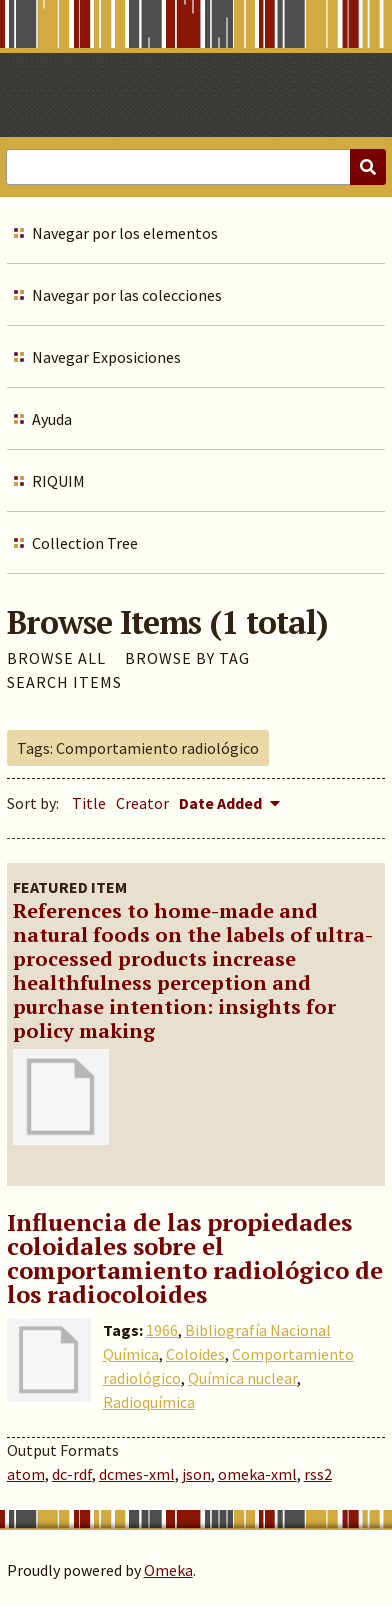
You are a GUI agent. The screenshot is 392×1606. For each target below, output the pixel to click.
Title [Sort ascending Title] (89, 803)
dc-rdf (72, 1474)
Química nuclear (242, 1378)
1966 (162, 1330)
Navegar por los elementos (125, 233)
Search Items (64, 682)
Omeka (168, 1570)
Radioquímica (149, 1402)
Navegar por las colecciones (127, 295)
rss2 (318, 1474)
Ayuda (52, 419)
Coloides (195, 1354)
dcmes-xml (137, 1474)
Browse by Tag (187, 658)
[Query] (196, 167)
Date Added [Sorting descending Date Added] (222, 803)
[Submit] (368, 167)
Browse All (56, 658)
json (196, 1474)
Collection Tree (85, 543)
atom (26, 1474)
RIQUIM (58, 481)
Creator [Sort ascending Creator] (142, 803)
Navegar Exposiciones (106, 357)
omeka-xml (257, 1474)
